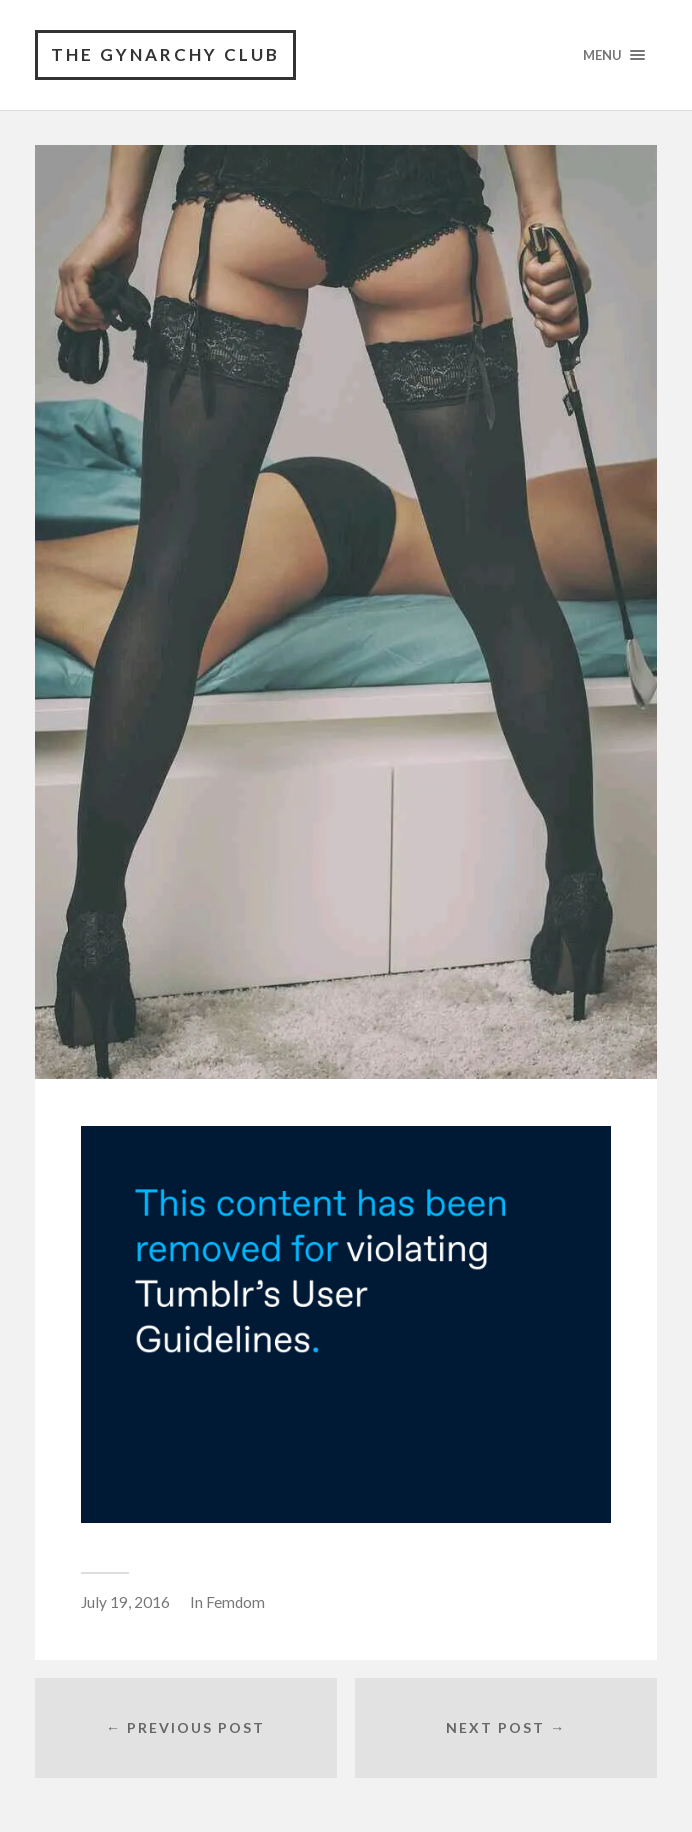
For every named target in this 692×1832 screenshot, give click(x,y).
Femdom (235, 1602)
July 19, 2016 (125, 1602)
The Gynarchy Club (165, 54)
